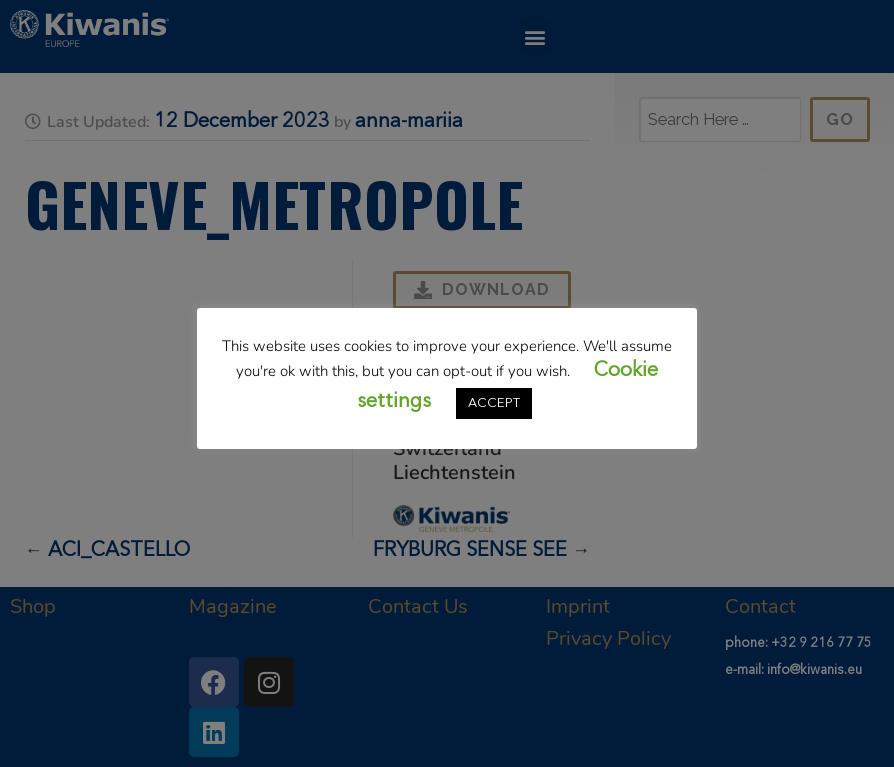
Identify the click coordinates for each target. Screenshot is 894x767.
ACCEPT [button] (494, 403)
